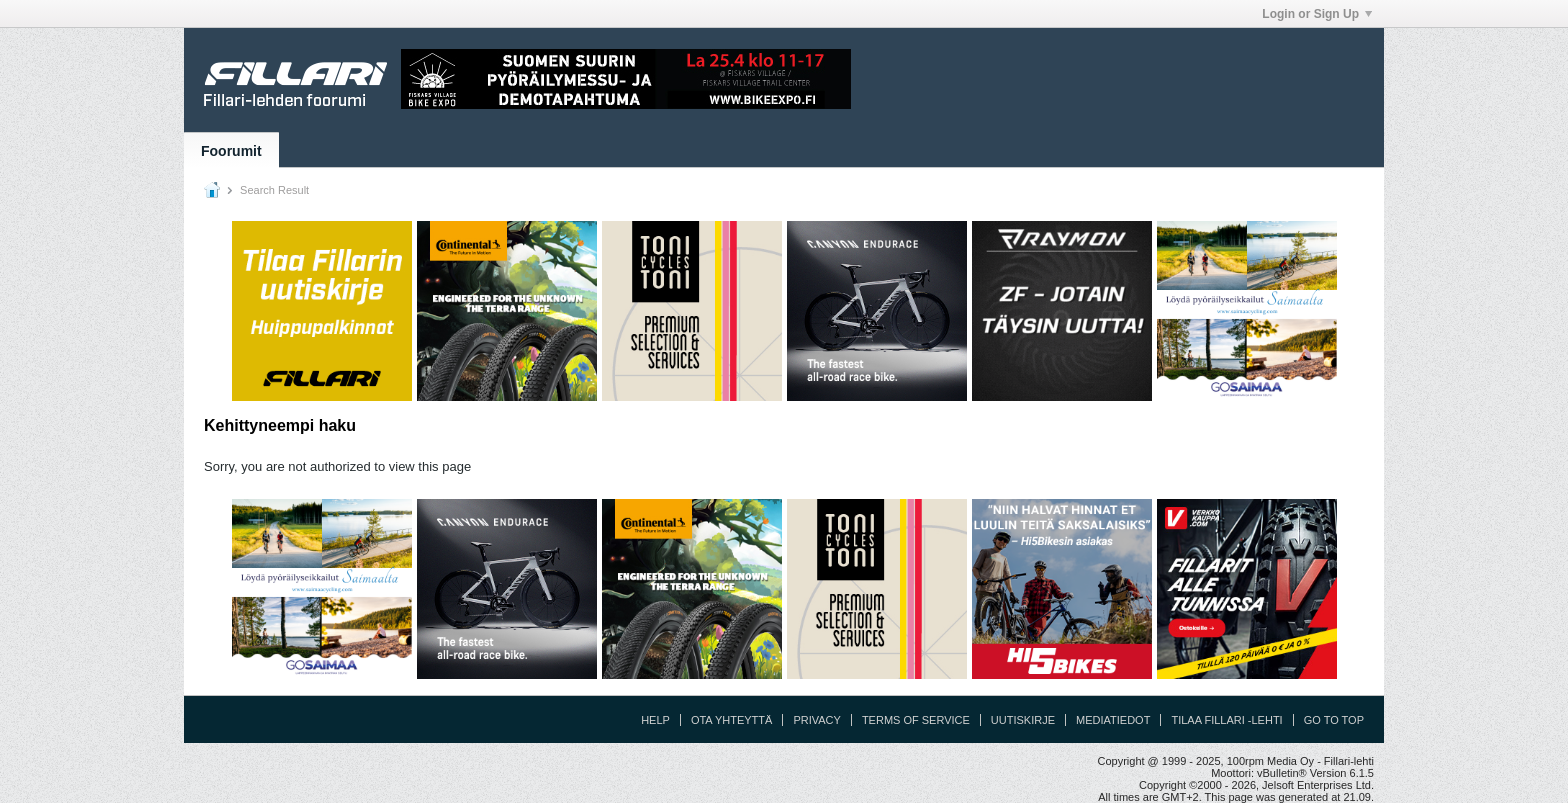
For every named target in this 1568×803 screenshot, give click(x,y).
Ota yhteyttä (732, 720)
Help (655, 720)
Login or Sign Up (1317, 14)
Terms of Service (916, 720)
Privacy (816, 720)
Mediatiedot (1113, 720)
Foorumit (231, 151)
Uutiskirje (1023, 720)
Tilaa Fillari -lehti (1226, 720)
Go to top (1334, 720)
